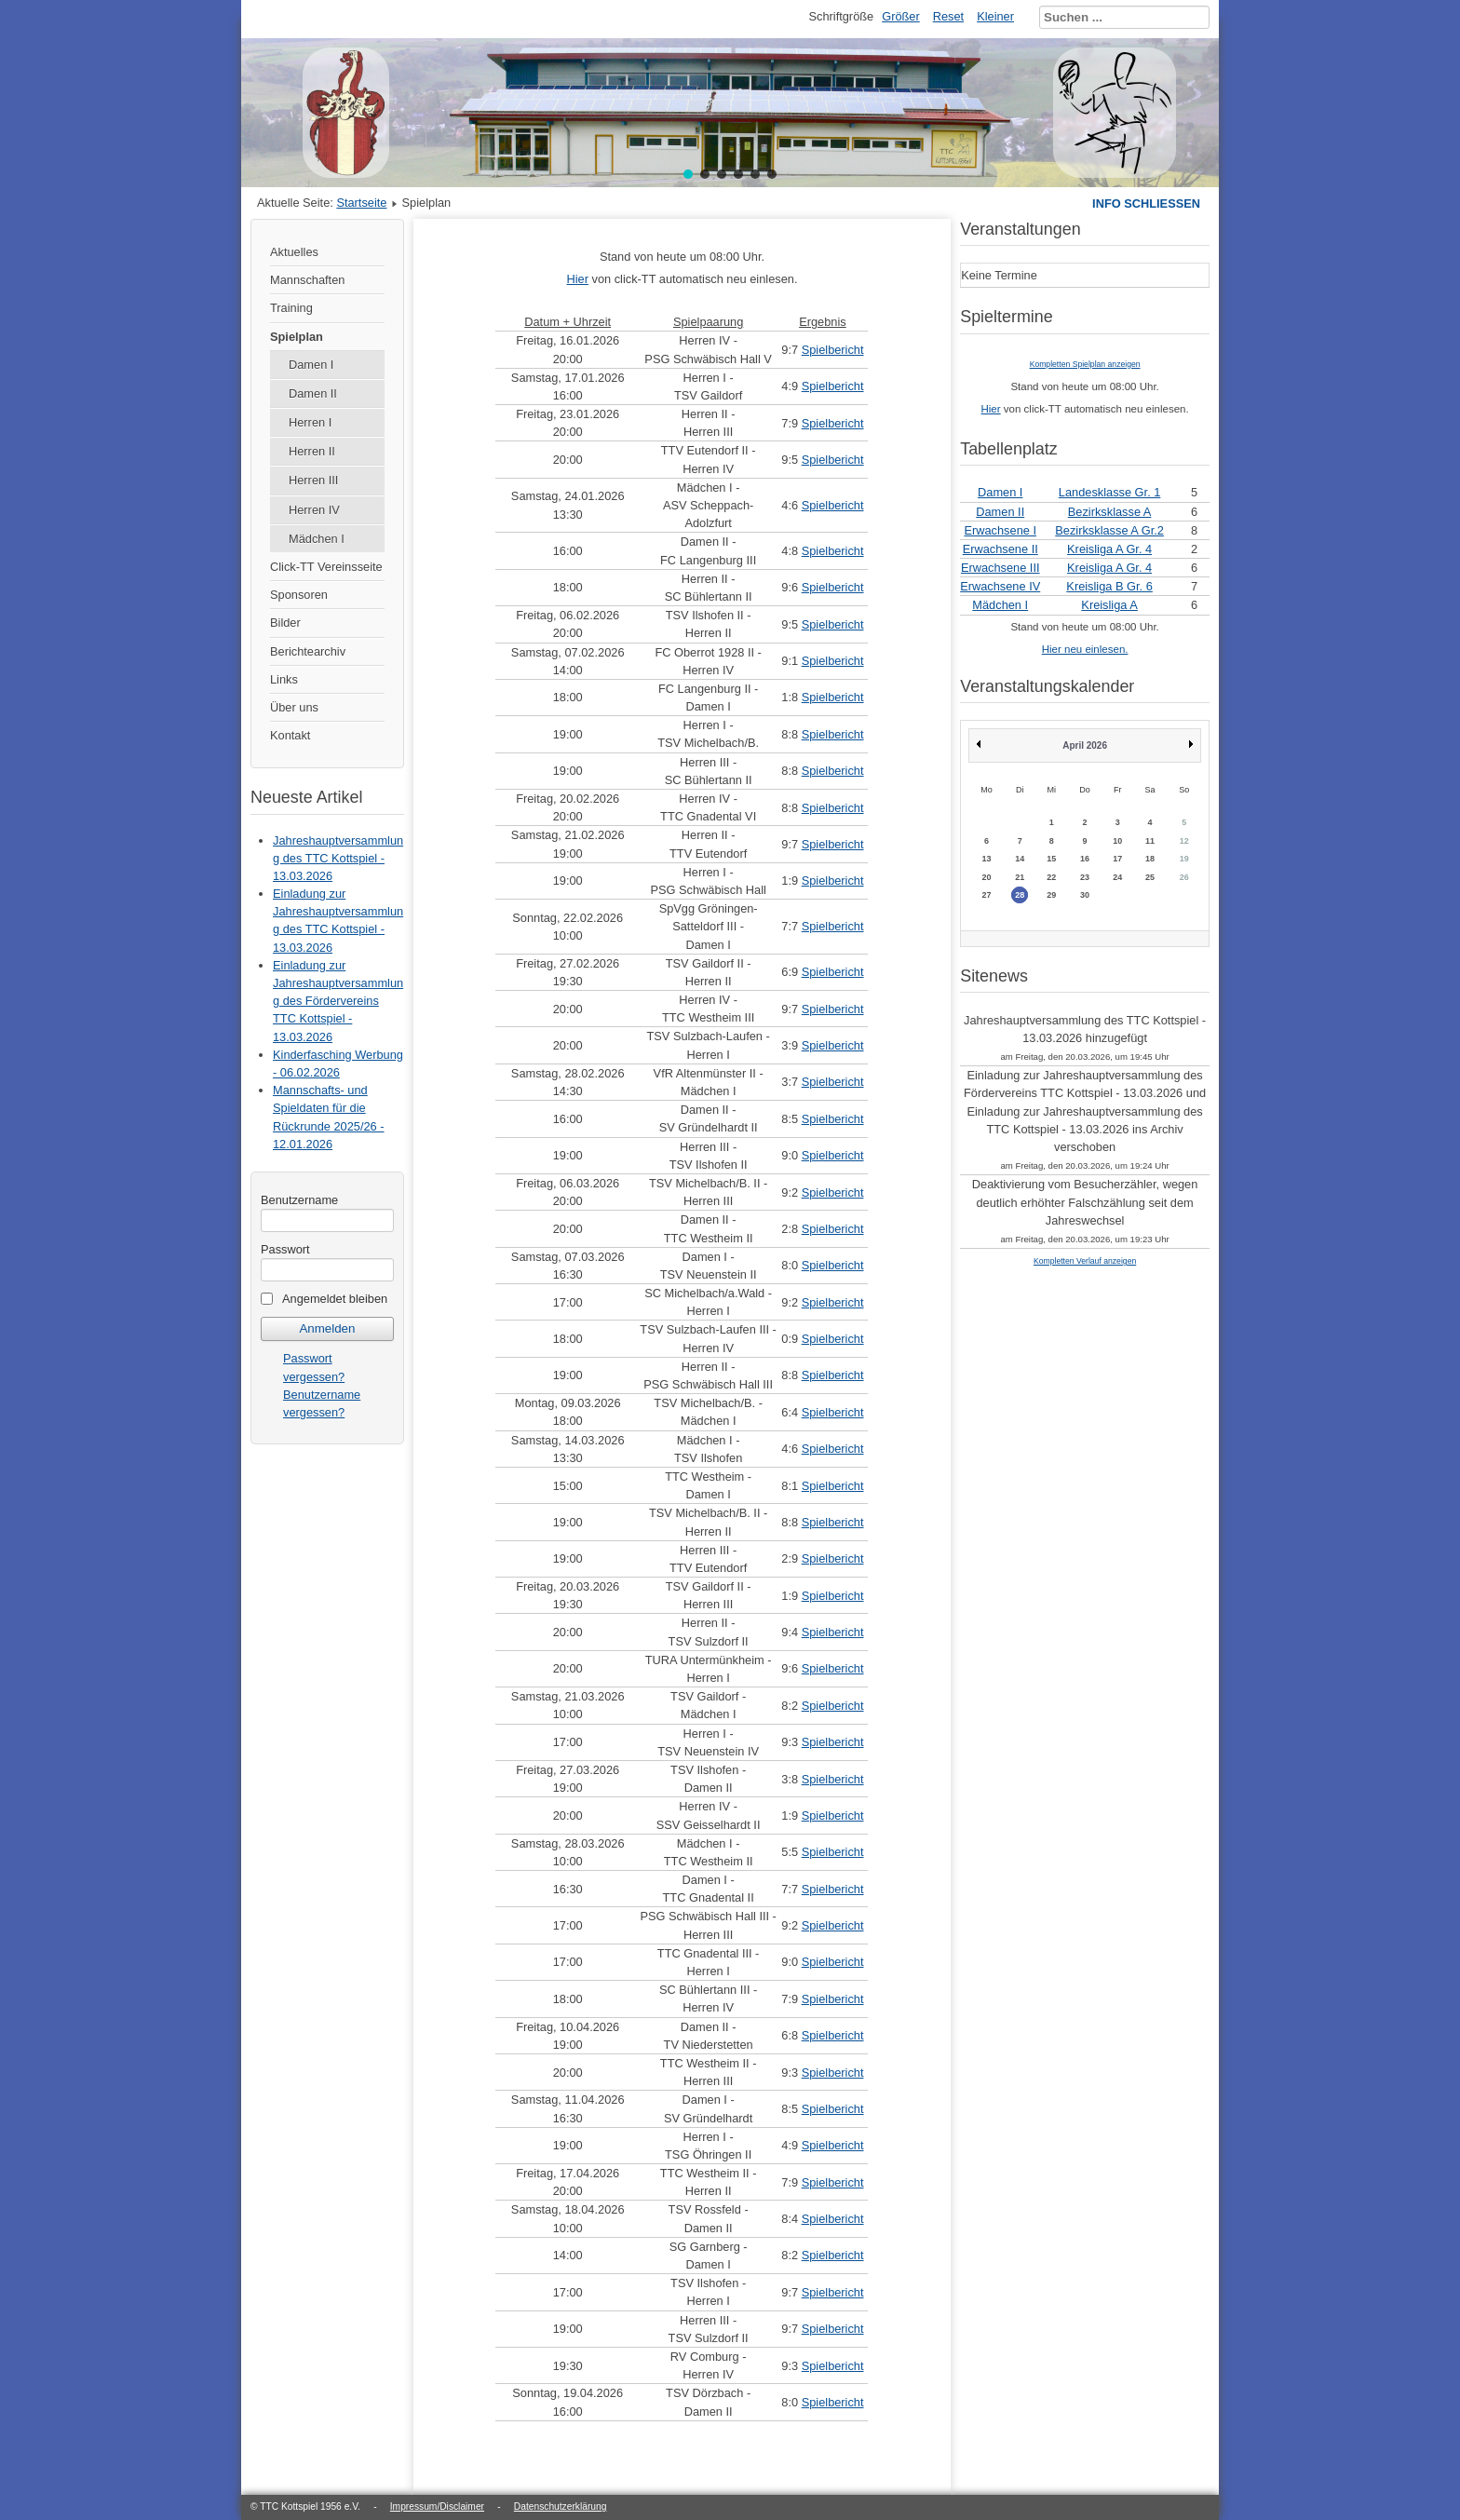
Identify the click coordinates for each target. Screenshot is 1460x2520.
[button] (688, 174)
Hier (577, 279)
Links (284, 679)
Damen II (313, 393)
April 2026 (1084, 745)
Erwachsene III (1000, 568)
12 (1184, 841)
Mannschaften (307, 280)
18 (1150, 858)
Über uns (294, 707)
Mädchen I (317, 539)
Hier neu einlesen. (1085, 649)
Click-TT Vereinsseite (326, 567)
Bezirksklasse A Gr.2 (1109, 530)
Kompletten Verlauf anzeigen (1085, 1261)
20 (986, 877)
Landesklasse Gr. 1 (1110, 492)
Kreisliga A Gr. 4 (1109, 549)
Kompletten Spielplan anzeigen (1085, 364)
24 (1117, 877)
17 (1117, 858)
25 (1150, 877)
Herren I (310, 422)
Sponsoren (299, 595)
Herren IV (314, 510)
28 (1019, 895)
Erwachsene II (1000, 549)
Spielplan (296, 337)
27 (986, 895)
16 (1084, 858)
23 (1084, 877)
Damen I (311, 365)
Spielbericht (833, 350)
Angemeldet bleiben (334, 1299)
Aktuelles (294, 252)
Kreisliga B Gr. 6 (1109, 586)
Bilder (285, 623)
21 (1019, 877)
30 (1084, 895)
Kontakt (290, 735)
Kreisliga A (1109, 605)
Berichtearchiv (307, 651)
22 (1051, 877)
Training (291, 308)
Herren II (312, 451)
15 (1051, 858)
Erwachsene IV (1000, 586)
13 (986, 858)
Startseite (361, 203)
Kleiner (995, 16)
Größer (901, 16)
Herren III (313, 480)
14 (1019, 858)
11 (1150, 841)
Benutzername (299, 1200)
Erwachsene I (1000, 530)
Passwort (285, 1249)
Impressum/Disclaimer (437, 2506)
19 (1184, 858)
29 (1051, 895)
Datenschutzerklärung (560, 2506)
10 (1117, 841)
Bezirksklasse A (1110, 512)
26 (1184, 877)
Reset (948, 16)
